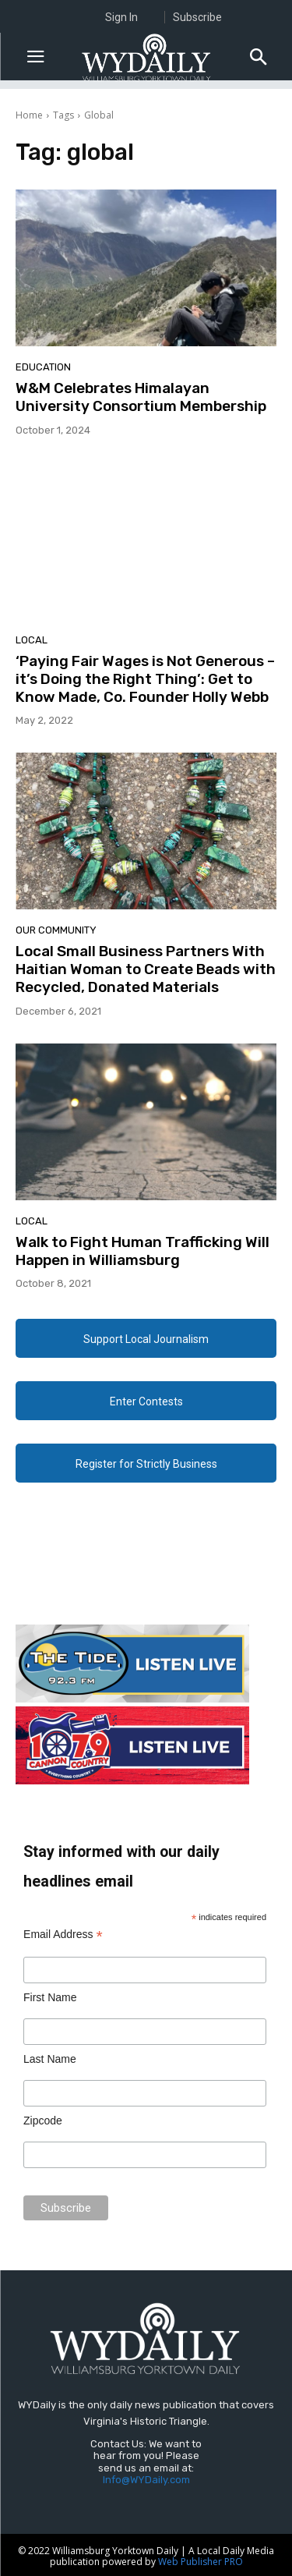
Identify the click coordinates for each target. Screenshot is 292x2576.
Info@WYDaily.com (146, 2480)
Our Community (56, 930)
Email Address (63, 1934)
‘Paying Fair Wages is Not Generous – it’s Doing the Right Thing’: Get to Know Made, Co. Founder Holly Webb (145, 679)
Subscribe (197, 17)
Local (31, 640)
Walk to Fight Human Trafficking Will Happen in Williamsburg (142, 1251)
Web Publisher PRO (200, 2561)
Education (43, 367)
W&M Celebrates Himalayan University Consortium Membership (141, 397)
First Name (49, 1997)
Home (29, 115)
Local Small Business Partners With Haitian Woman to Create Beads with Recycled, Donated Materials (146, 969)
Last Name (49, 2059)
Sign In (121, 17)
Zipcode (42, 2120)
